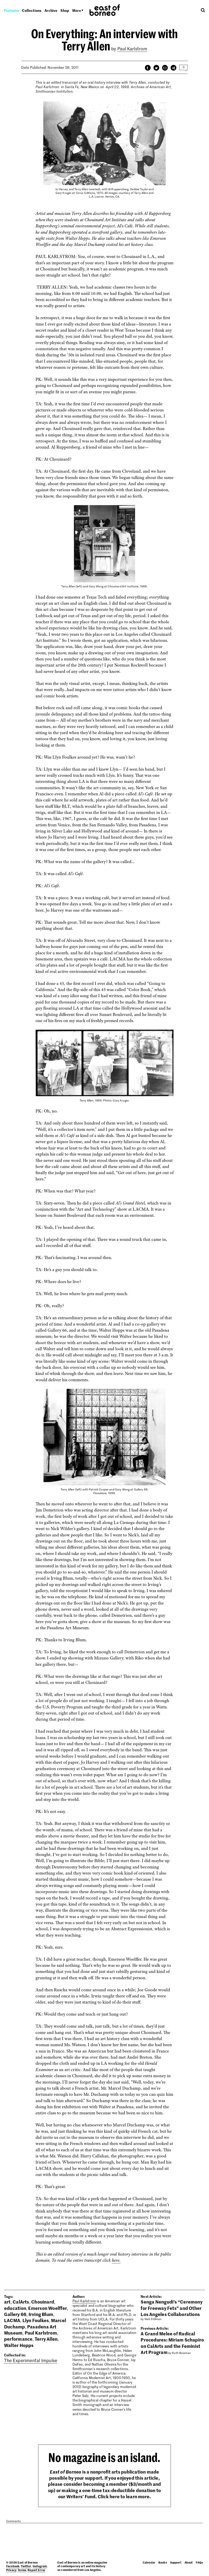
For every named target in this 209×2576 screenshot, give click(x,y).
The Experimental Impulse (30, 2360)
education (15, 2308)
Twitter (26, 2566)
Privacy (11, 2570)
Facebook (12, 2566)
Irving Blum (41, 2314)
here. (116, 2260)
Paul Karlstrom (132, 49)
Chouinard (42, 2302)
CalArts (21, 2302)
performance (18, 2339)
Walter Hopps (19, 2345)
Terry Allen (46, 2339)
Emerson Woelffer (47, 2308)
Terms (22, 2570)
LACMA (12, 2320)
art (7, 2302)
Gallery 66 (15, 2314)
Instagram (40, 2566)
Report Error (36, 2570)
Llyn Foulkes (35, 2320)
